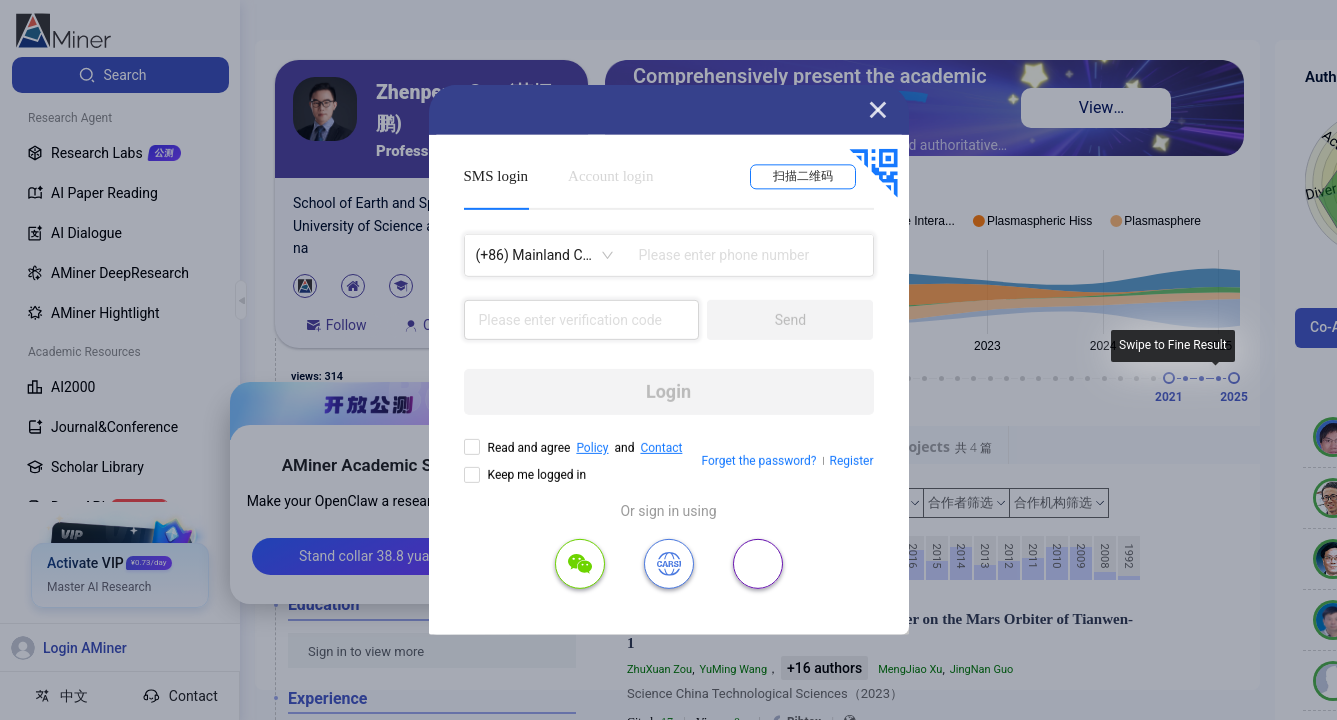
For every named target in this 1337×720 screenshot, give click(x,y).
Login (668, 391)
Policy (592, 448)
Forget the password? (758, 461)
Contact (661, 448)
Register (852, 461)
